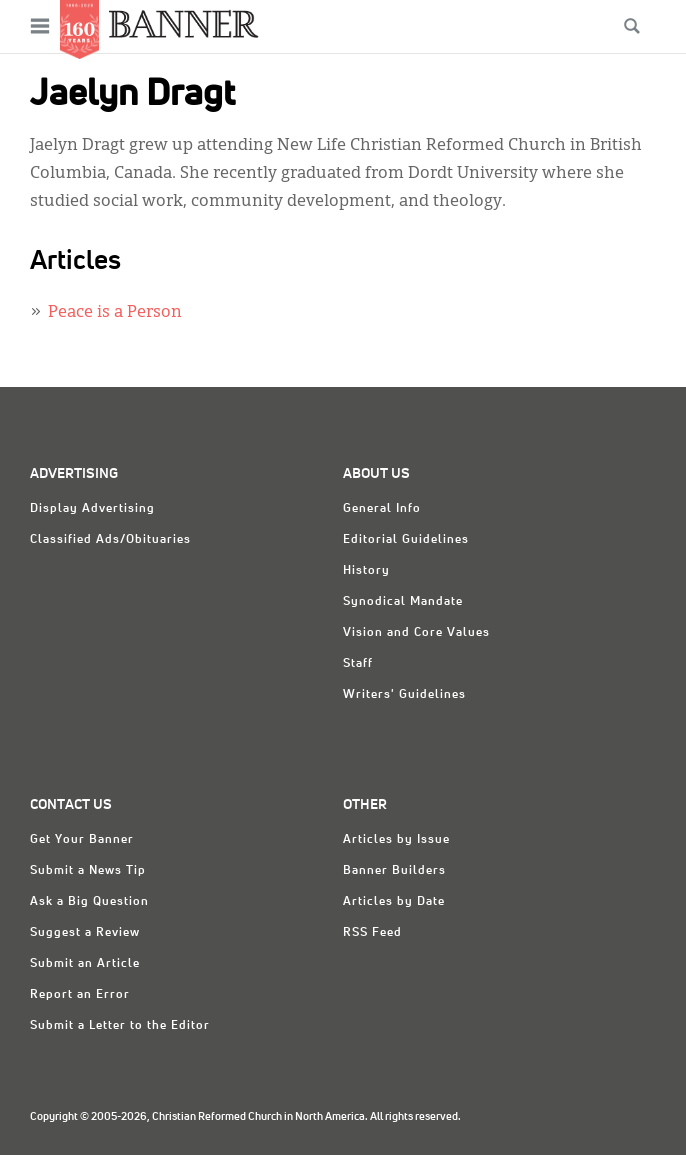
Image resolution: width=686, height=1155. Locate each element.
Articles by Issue (396, 840)
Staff (358, 664)
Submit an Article (85, 964)
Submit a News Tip (88, 871)
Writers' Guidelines (404, 695)
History (366, 571)
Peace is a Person (115, 313)
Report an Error (80, 995)
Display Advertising (92, 509)
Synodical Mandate (403, 602)
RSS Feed (372, 933)
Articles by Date (394, 902)
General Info (382, 509)
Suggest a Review (85, 933)
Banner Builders (394, 871)
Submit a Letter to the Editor (120, 1026)
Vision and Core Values (416, 633)
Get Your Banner (82, 840)
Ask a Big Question (89, 902)
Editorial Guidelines (406, 540)
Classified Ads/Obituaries (110, 540)
